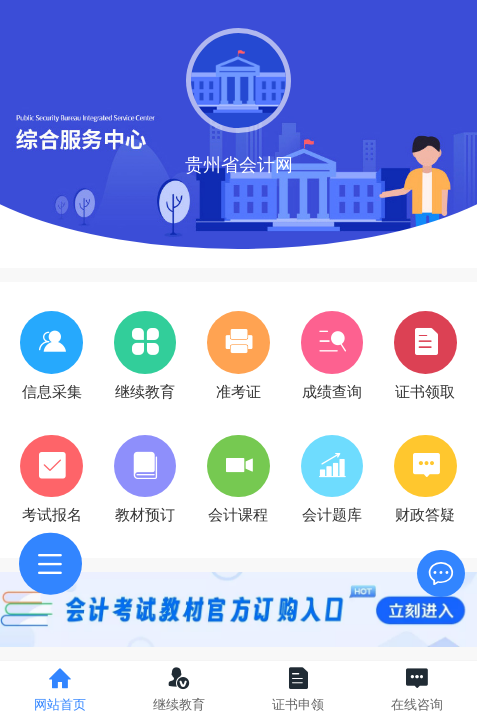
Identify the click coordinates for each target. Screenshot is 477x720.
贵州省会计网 (239, 165)
